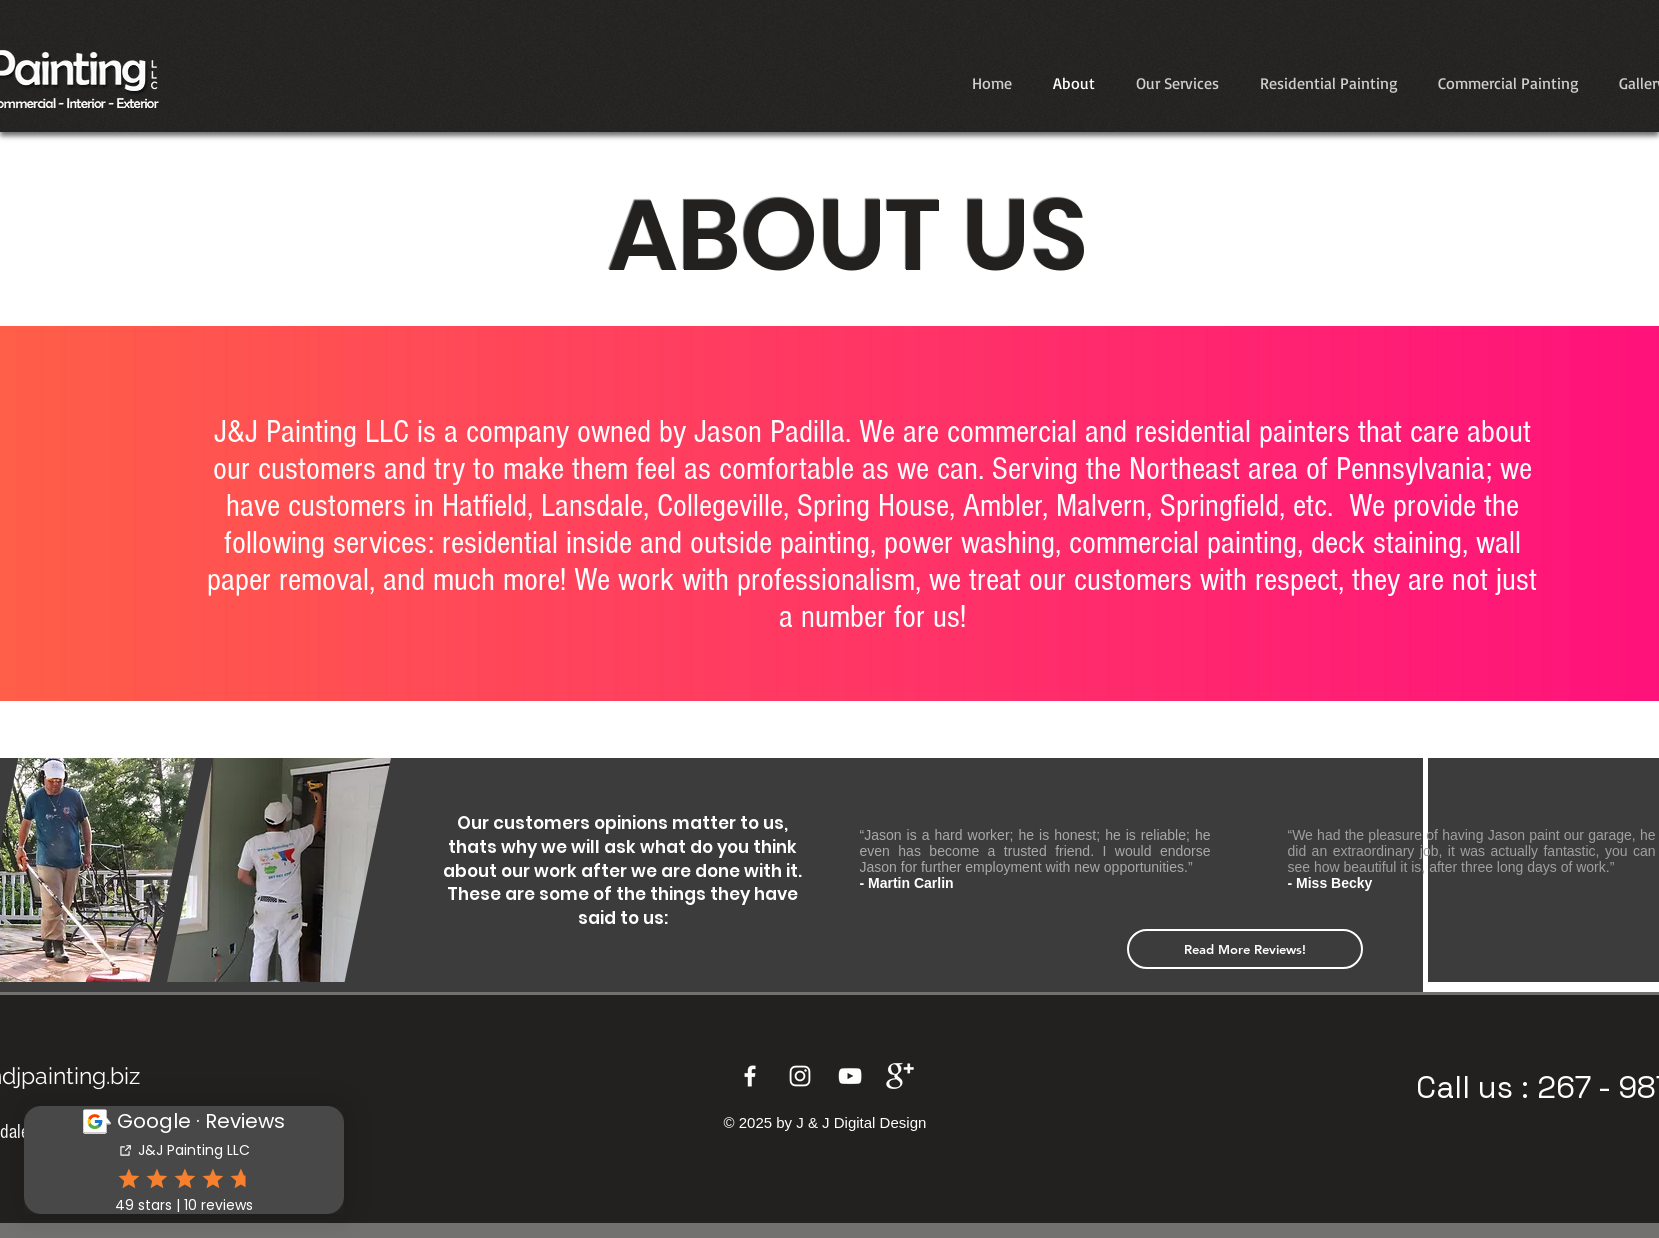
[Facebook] (750, 1076)
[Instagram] (800, 1076)
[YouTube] (850, 1076)
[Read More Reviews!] (1245, 949)
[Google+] (900, 1076)
